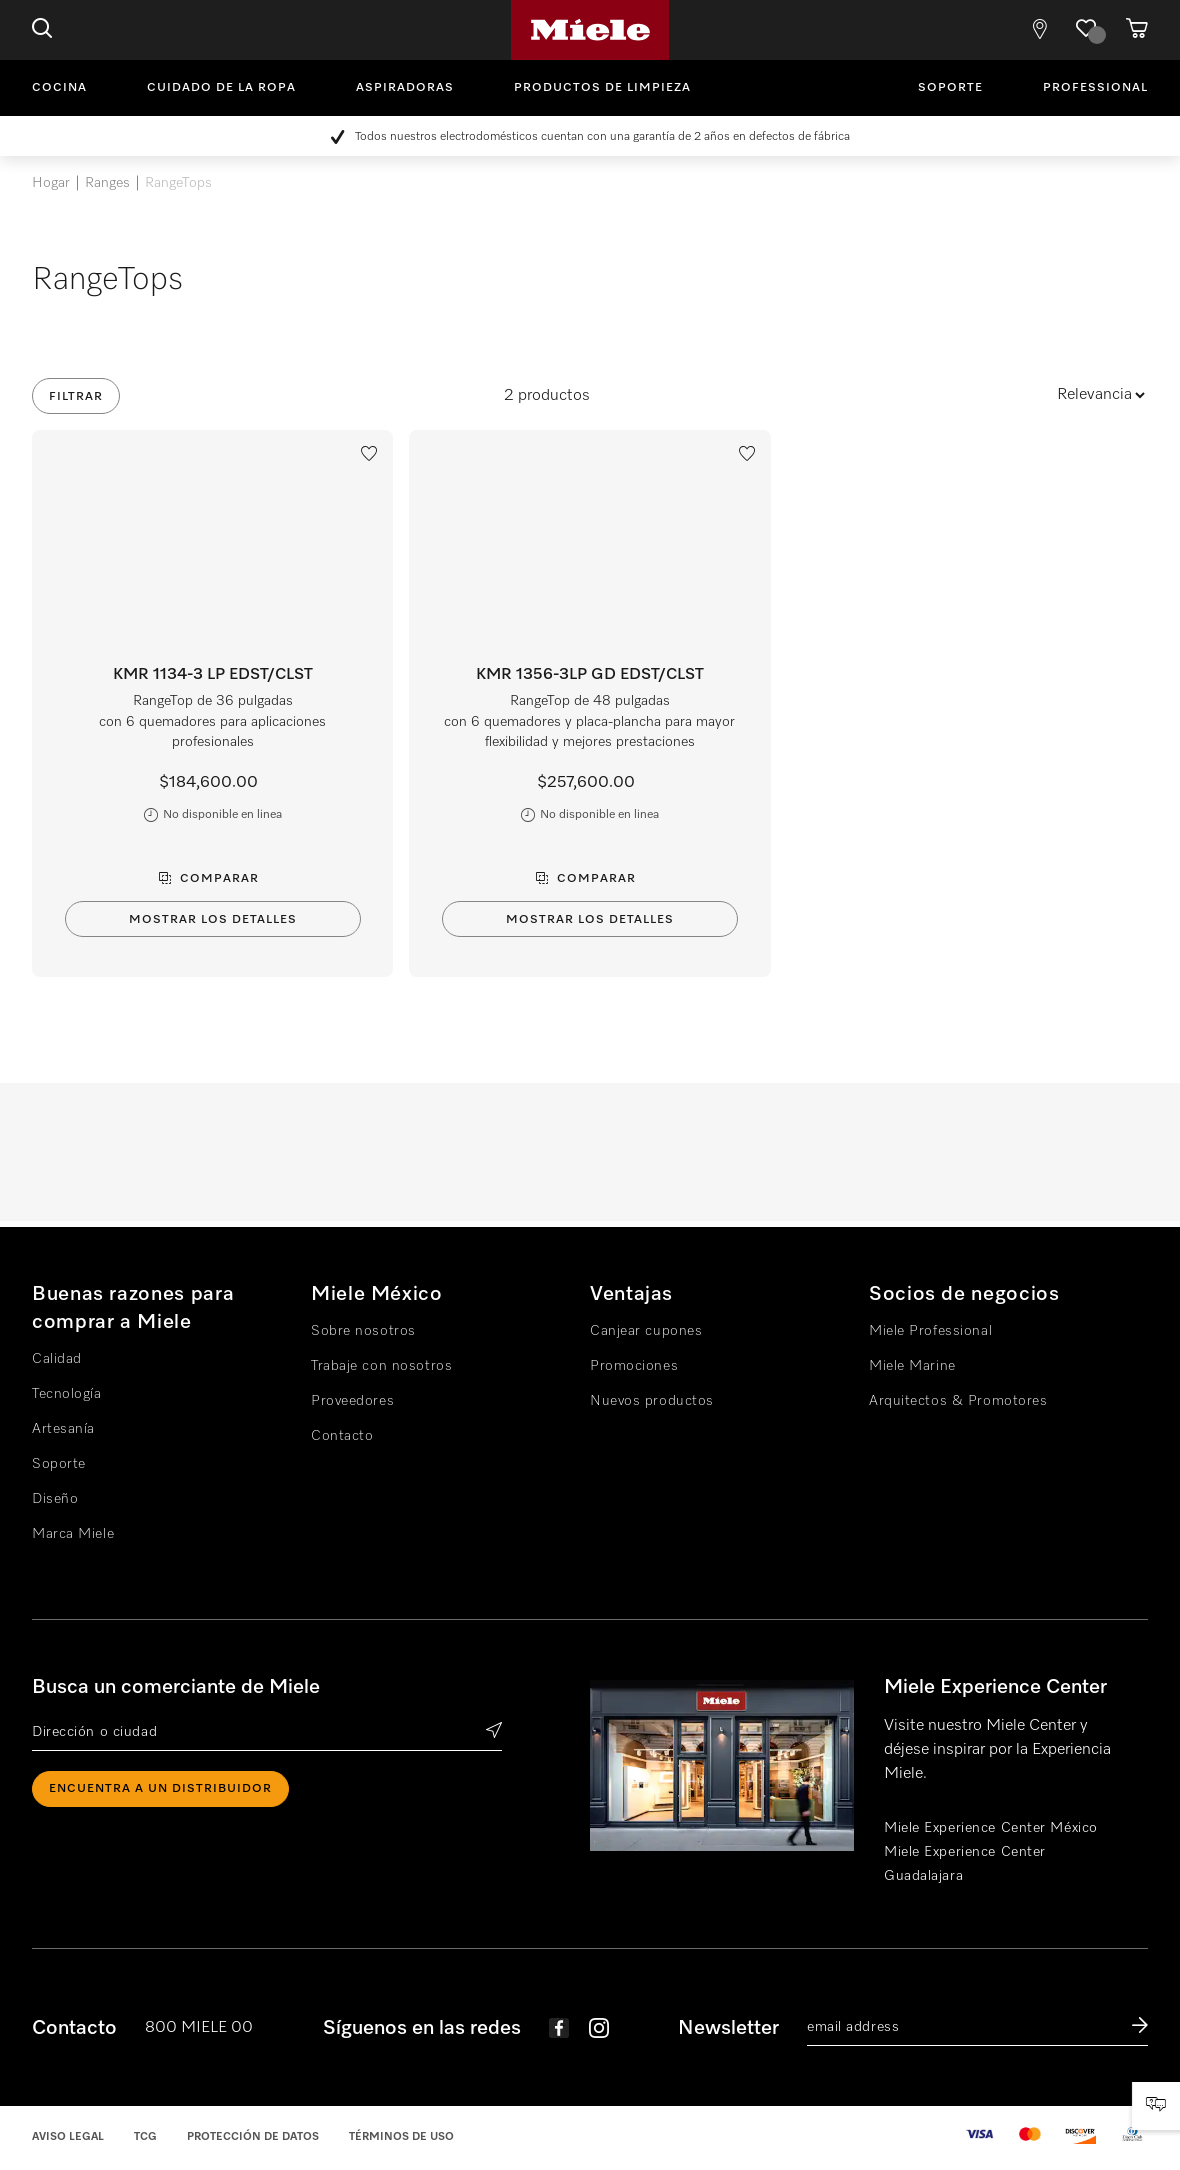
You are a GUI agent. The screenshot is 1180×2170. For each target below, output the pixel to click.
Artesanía (63, 1429)
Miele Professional (930, 1331)
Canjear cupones (646, 1331)
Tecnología (67, 1394)
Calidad (57, 1359)
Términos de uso (401, 2136)
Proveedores (352, 1401)
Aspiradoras (405, 88)
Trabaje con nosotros (381, 1366)
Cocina (59, 88)
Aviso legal (68, 2136)
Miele (590, 30)
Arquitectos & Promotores (958, 1401)
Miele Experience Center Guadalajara (965, 1864)
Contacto (342, 1436)
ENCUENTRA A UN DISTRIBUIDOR (160, 1789)
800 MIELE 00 (199, 2028)
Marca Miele (73, 1534)
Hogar (51, 183)
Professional (1095, 88)
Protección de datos (253, 2136)
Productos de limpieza (602, 88)
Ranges (107, 183)
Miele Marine (912, 1366)
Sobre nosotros (363, 1331)
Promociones (634, 1366)
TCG (145, 2136)
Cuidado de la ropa (221, 88)
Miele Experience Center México (991, 1828)
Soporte (950, 88)
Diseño (55, 1499)
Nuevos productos (652, 1401)
